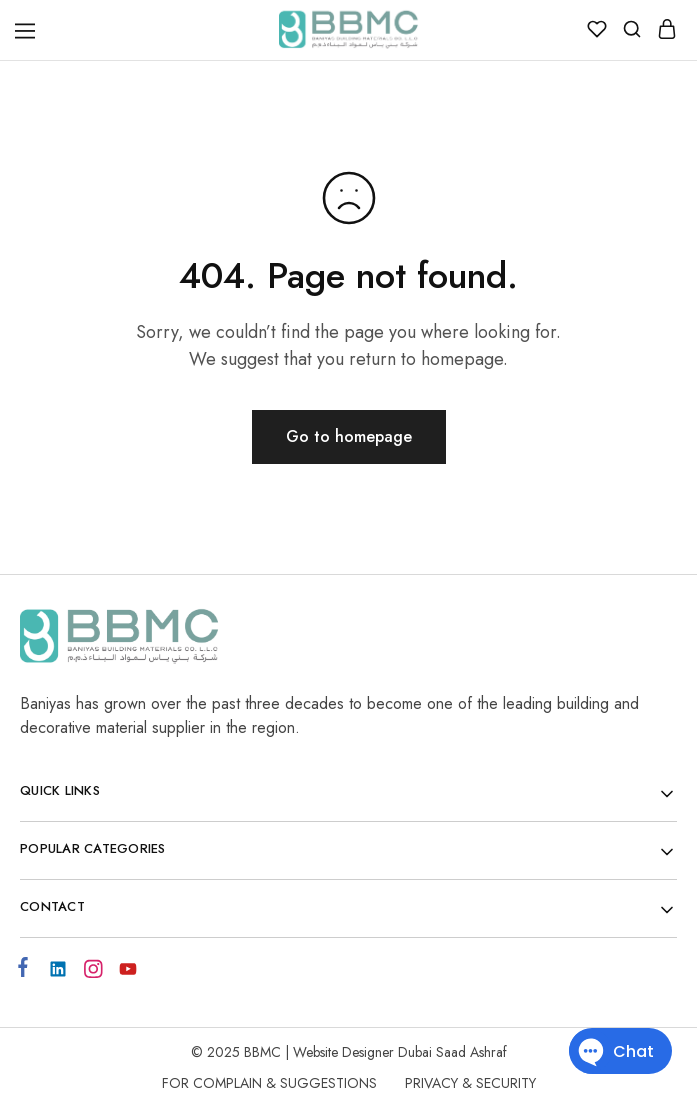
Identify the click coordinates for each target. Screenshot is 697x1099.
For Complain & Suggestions (269, 1083)
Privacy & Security (470, 1083)
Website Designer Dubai (364, 1052)
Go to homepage (349, 436)
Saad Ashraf (471, 1052)
